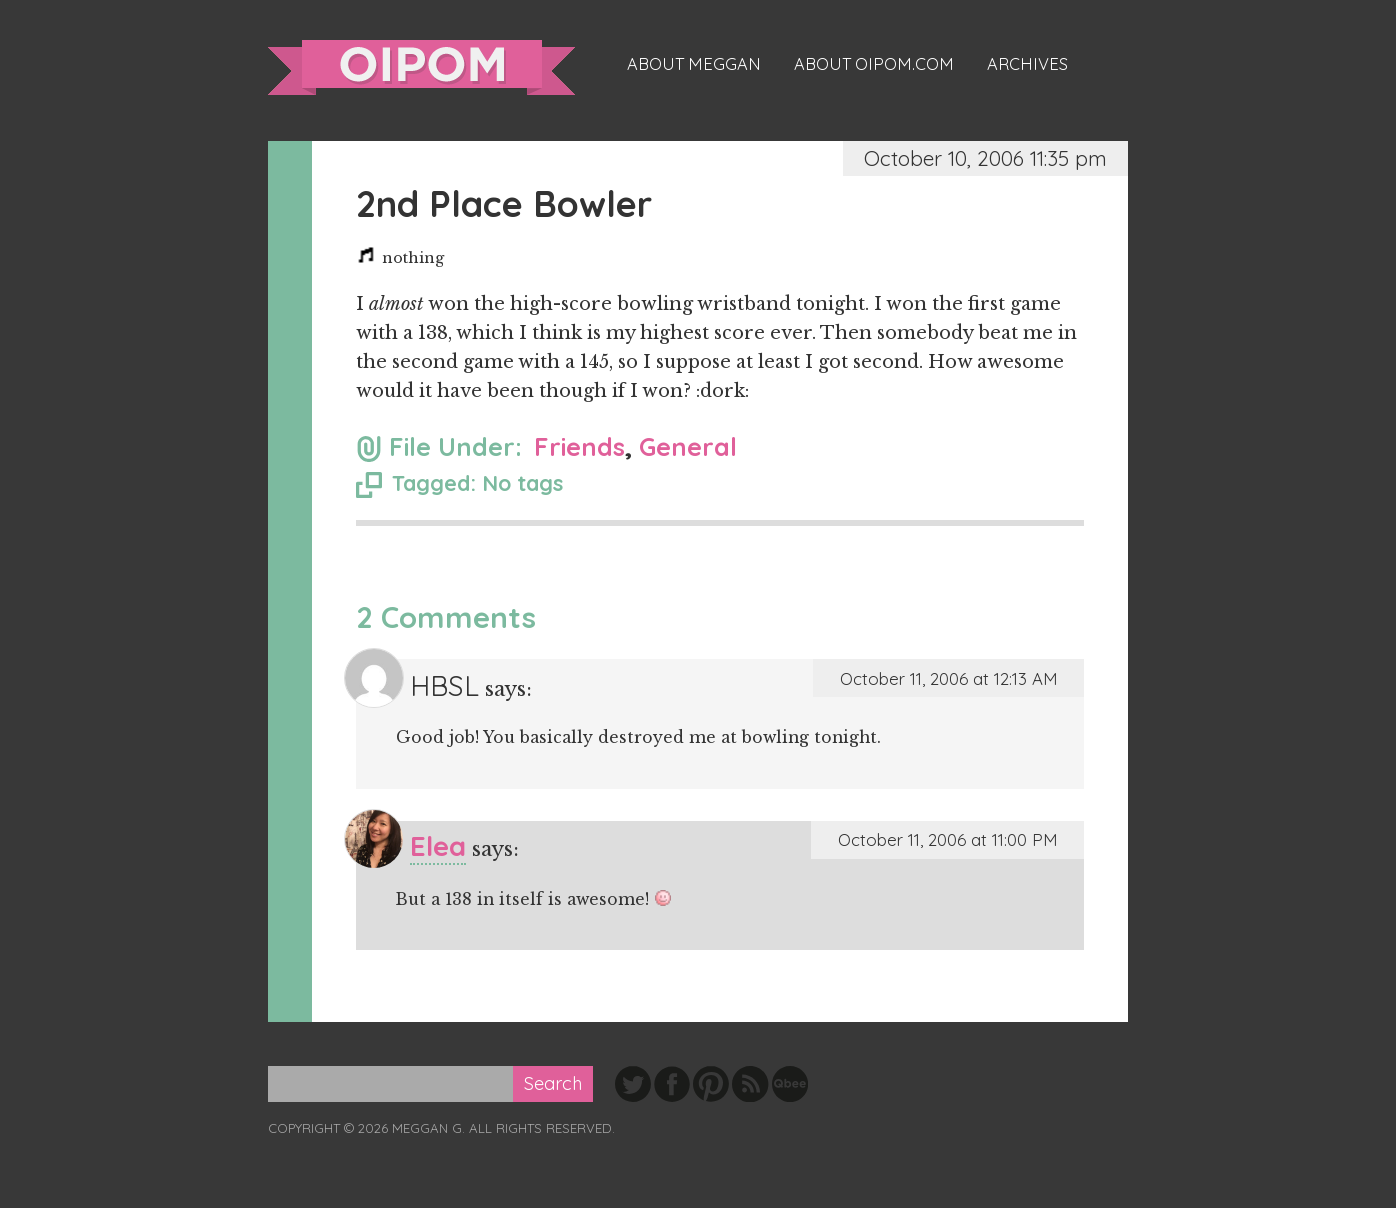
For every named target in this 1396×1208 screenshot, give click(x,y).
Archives (1027, 64)
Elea (438, 845)
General (688, 446)
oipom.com (421, 67)
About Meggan (694, 64)
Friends (579, 446)
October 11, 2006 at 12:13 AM (948, 678)
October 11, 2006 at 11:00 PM (947, 839)
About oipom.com (874, 64)
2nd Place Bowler (504, 203)
